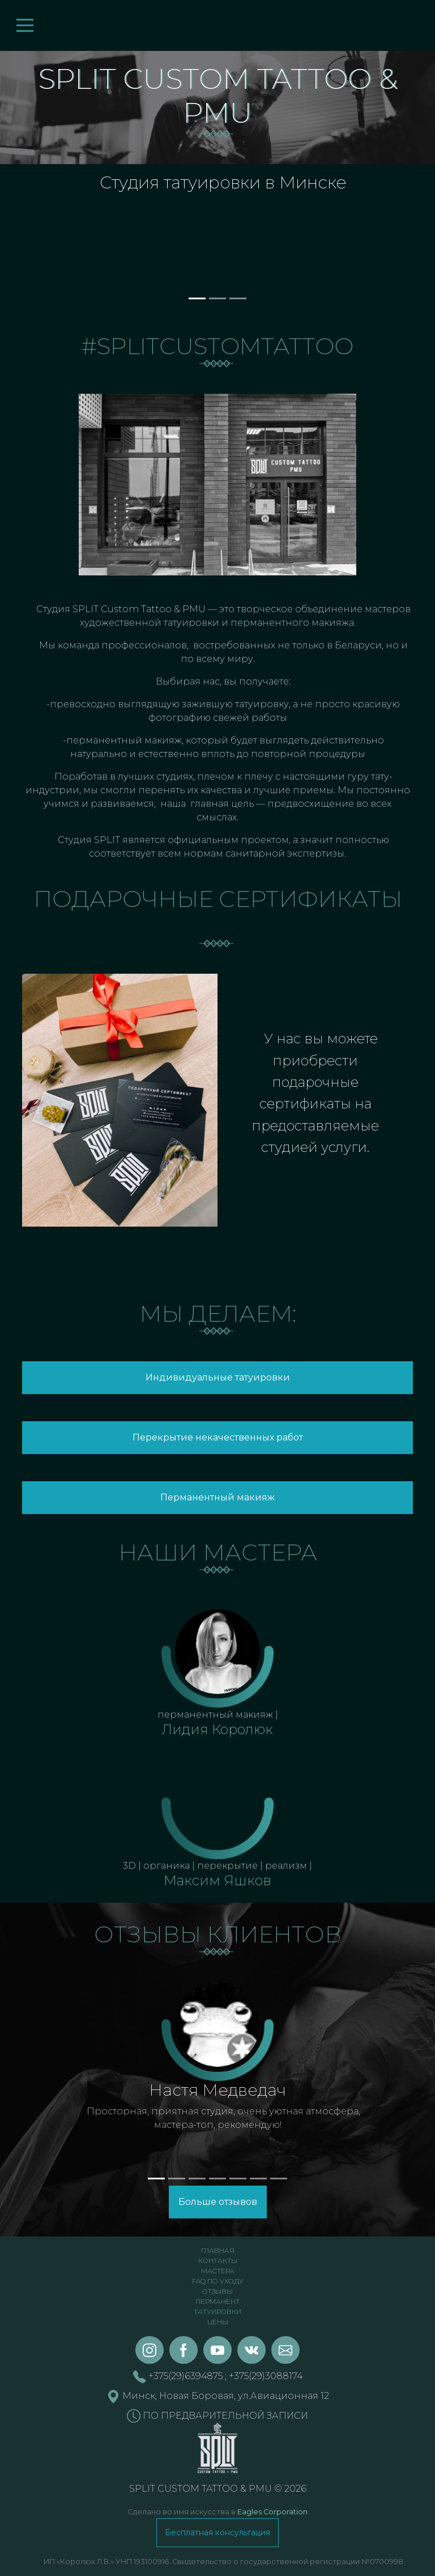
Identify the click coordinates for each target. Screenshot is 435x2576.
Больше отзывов (217, 2201)
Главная (217, 2250)
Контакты (217, 2260)
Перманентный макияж (217, 1497)
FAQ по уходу (218, 2281)
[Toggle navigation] (25, 25)
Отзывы (217, 2291)
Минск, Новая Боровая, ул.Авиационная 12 (217, 2395)
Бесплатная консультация (217, 2532)
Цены (217, 2321)
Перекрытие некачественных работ (218, 1437)
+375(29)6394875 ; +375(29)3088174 (217, 2376)
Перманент (217, 2301)
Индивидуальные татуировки (218, 1377)
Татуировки (217, 2311)
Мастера (217, 2271)
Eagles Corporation (272, 2512)
